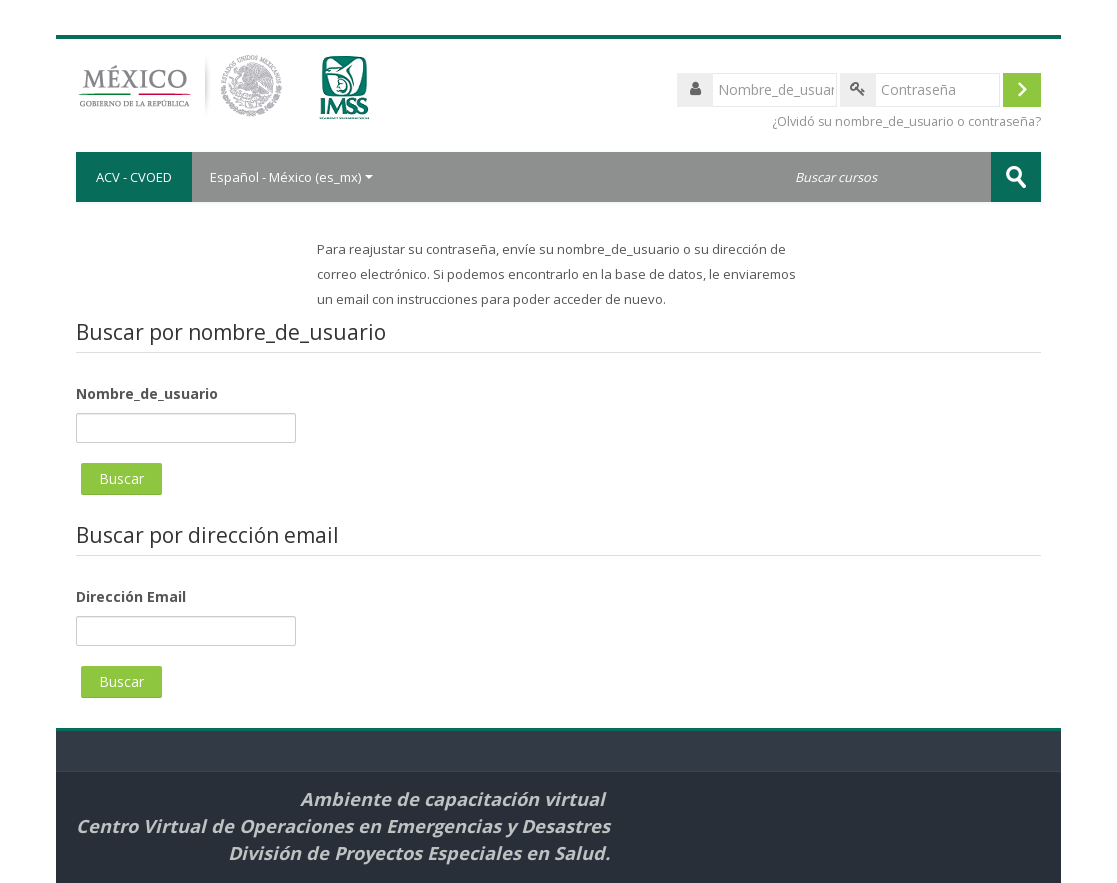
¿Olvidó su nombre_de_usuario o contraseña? (906, 121)
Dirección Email (131, 596)
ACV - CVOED (134, 177)
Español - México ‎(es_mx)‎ (291, 177)
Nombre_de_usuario (147, 393)
